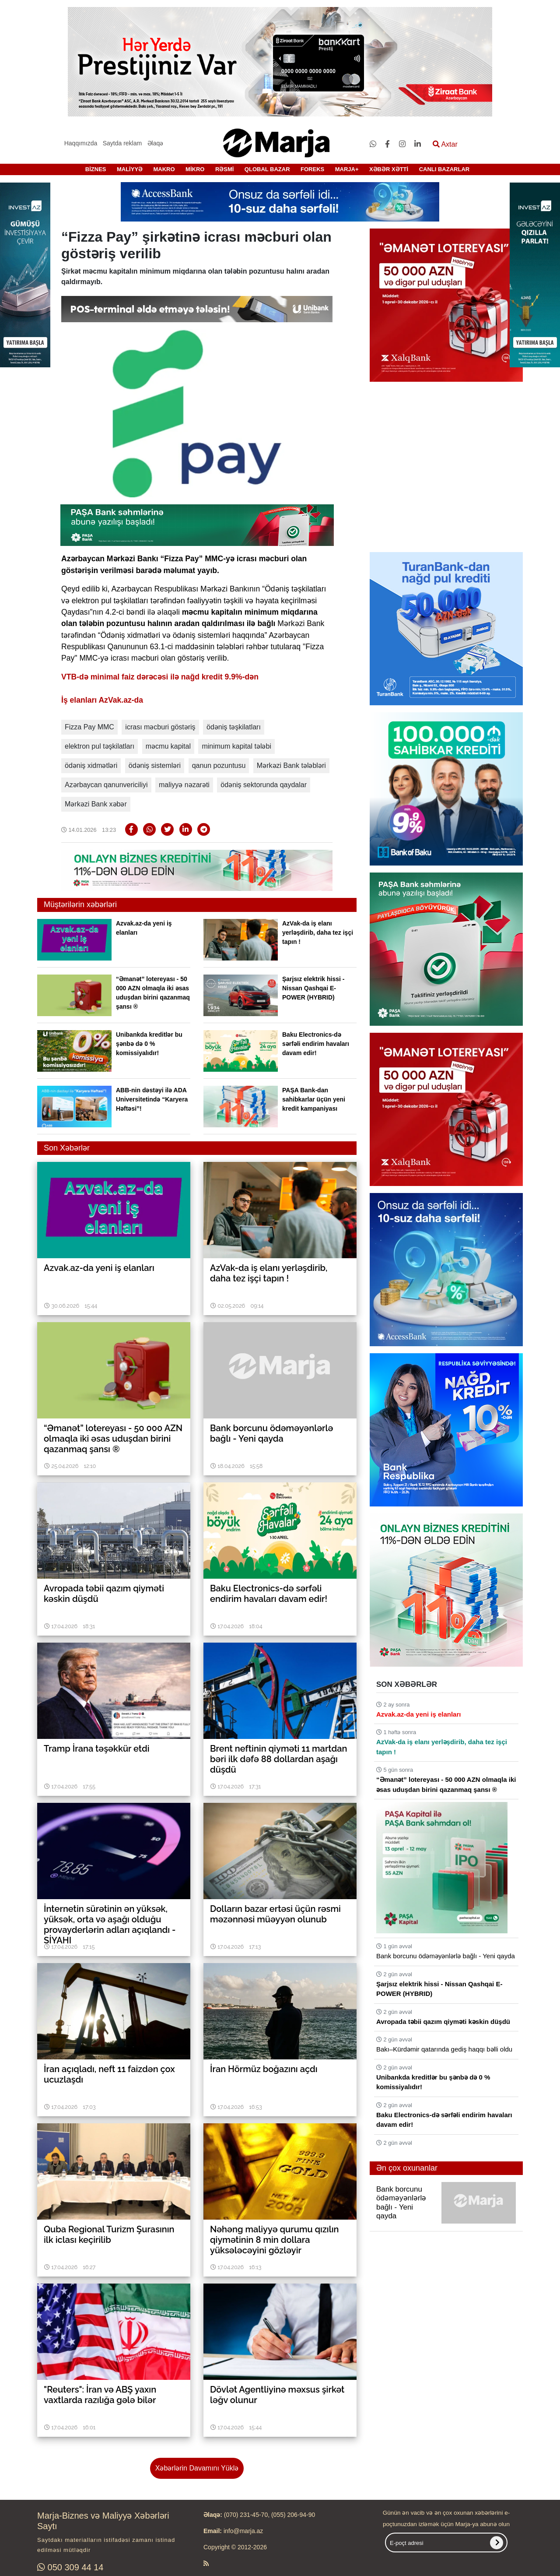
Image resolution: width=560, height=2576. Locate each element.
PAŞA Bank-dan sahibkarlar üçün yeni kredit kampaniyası (313, 1099)
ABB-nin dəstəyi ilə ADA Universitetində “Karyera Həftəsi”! (152, 1099)
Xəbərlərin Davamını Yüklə (196, 2468)
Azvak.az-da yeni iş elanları (418, 1714)
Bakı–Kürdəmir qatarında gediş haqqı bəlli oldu (444, 2049)
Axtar (445, 144)
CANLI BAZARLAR (444, 169)
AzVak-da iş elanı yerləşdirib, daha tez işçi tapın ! (317, 932)
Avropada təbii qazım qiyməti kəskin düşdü (443, 2021)
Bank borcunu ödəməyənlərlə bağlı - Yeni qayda (445, 1956)
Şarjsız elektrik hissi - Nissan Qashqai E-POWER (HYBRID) (313, 988)
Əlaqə (155, 143)
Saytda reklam (122, 143)
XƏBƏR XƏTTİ (388, 169)
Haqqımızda (80, 143)
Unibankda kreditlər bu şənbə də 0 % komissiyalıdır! (149, 1043)
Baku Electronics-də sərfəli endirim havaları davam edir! (315, 1043)
